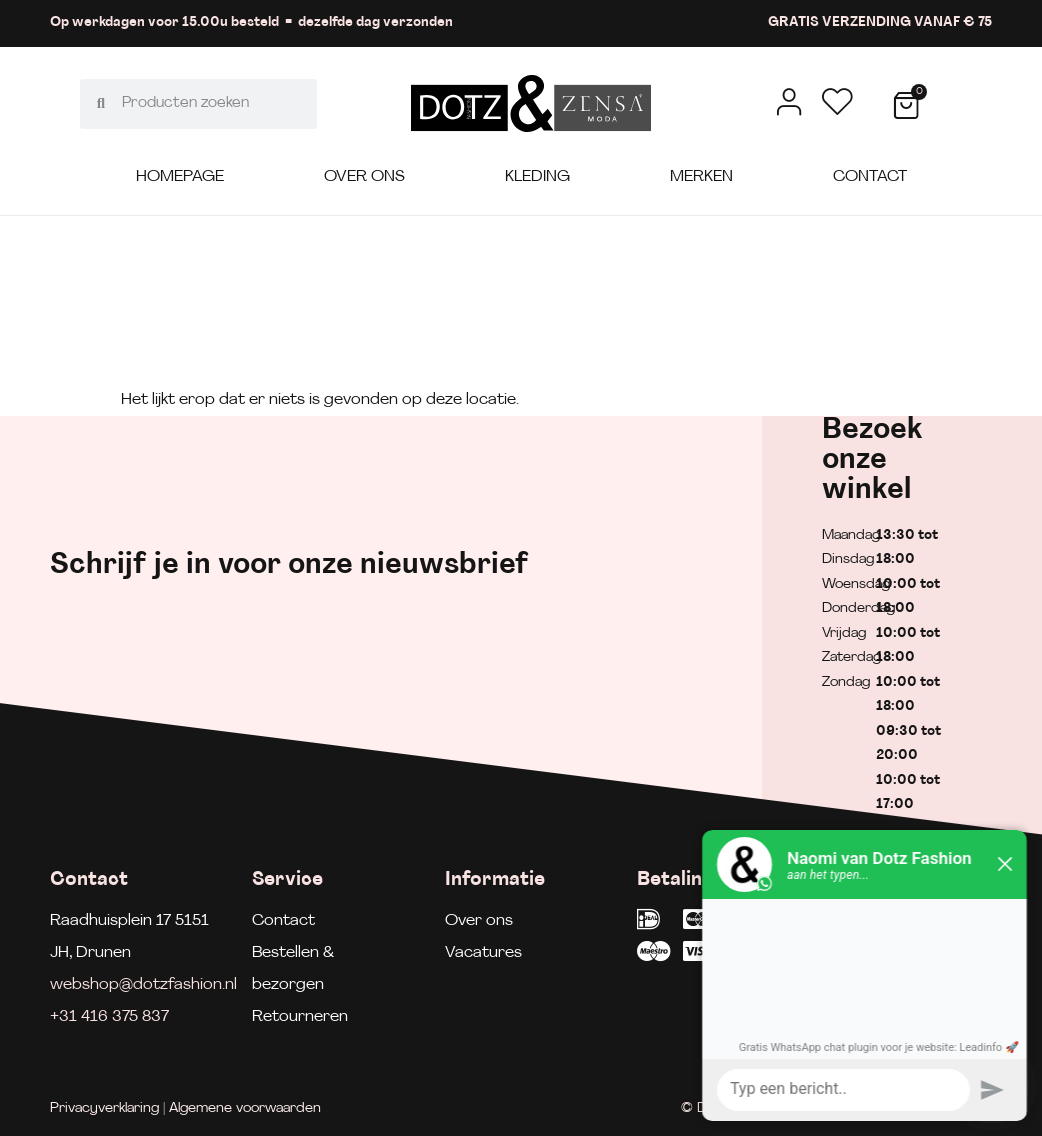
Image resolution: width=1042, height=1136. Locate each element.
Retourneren (300, 1017)
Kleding (537, 177)
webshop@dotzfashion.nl (143, 985)
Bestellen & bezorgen (293, 969)
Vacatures (483, 953)
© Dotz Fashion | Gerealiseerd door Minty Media (836, 1108)
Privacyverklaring (104, 1108)
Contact (870, 177)
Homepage (180, 177)
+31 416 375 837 (109, 1017)
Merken (701, 177)
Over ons (364, 177)
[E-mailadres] (707, 559)
